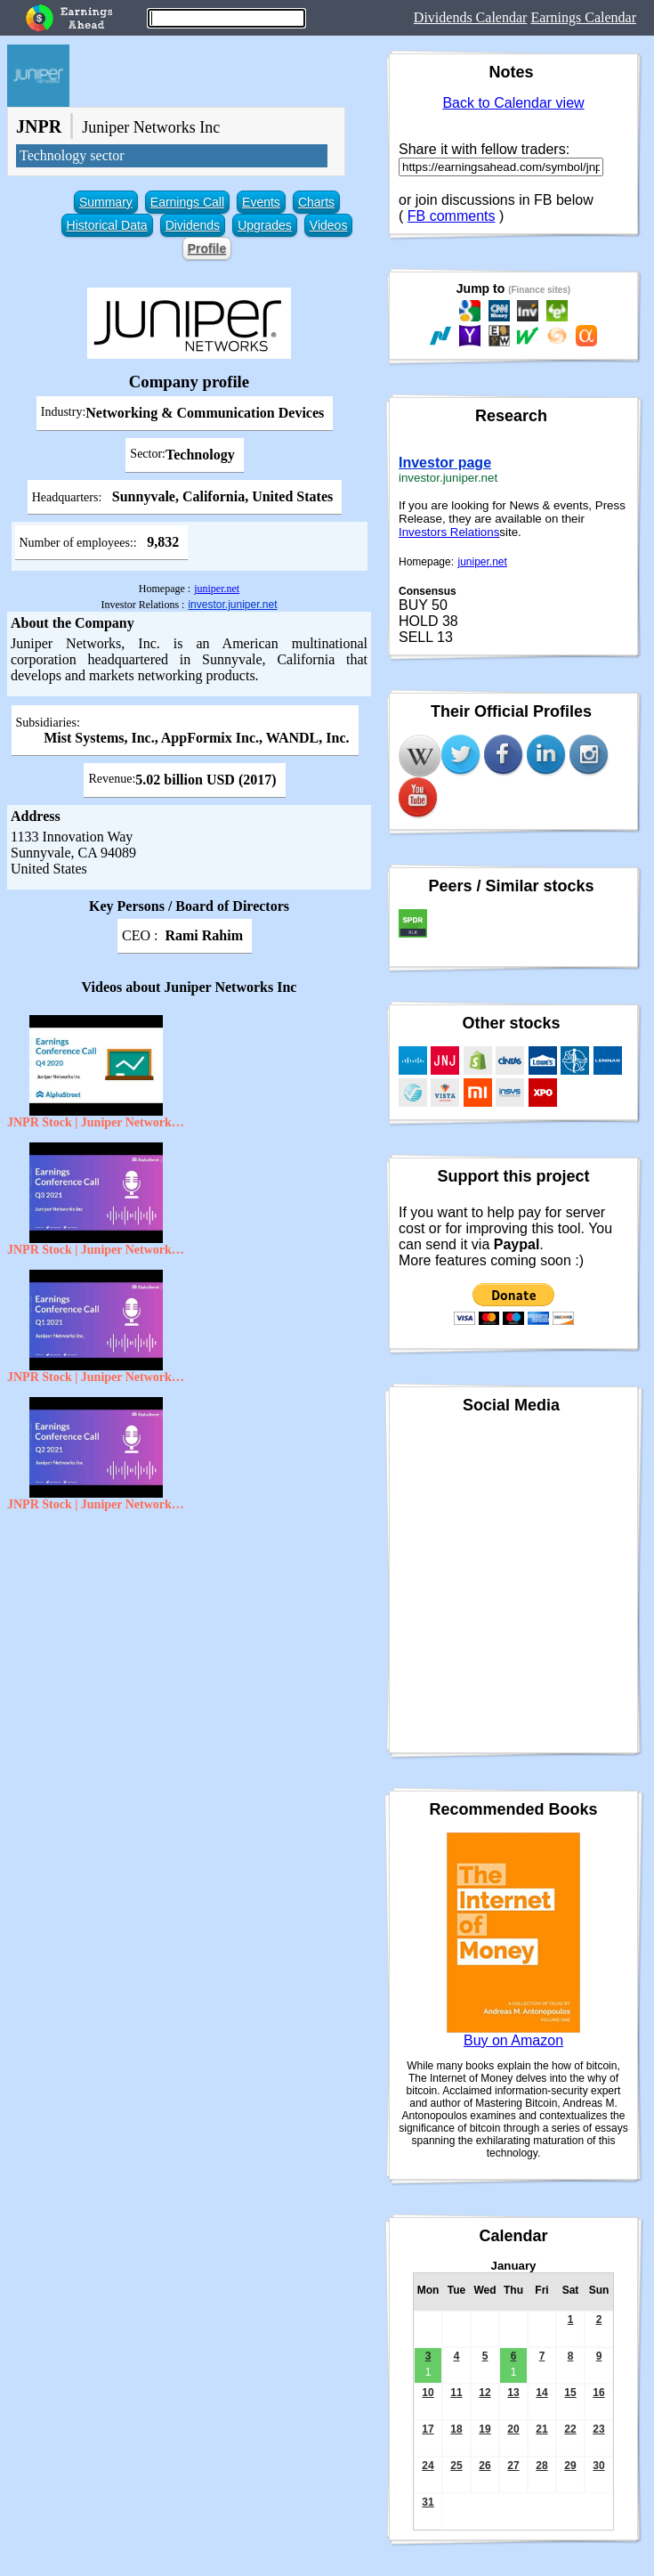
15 (570, 2392)
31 (427, 2502)
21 (541, 2429)
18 (456, 2429)
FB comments (452, 215)
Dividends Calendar (471, 17)
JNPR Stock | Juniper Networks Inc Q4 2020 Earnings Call (96, 1122)
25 (456, 2465)
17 (427, 2429)
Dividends (193, 225)
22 (570, 2429)
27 (513, 2465)
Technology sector (72, 155)
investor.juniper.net (232, 604)
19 (484, 2429)
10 (427, 2392)
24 (427, 2465)
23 (598, 2429)
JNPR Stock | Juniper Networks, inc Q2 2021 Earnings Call (96, 1504)
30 (598, 2465)
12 (484, 2392)
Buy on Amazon (513, 2040)
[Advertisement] (189, 1649)
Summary (106, 202)
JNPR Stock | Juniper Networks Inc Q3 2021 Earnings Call (96, 1249)
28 (541, 2465)
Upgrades (265, 225)
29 (570, 2465)
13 (513, 2392)
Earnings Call (187, 202)
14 (541, 2392)
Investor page (445, 462)
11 (456, 2392)
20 (513, 2429)
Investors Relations (449, 532)
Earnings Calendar (583, 17)
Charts (316, 202)
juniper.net (216, 588)
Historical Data (107, 225)
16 (598, 2392)
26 (484, 2465)
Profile (207, 248)
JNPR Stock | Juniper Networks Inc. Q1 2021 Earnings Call (96, 1377)
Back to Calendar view (513, 102)
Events (261, 202)
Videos (329, 225)
